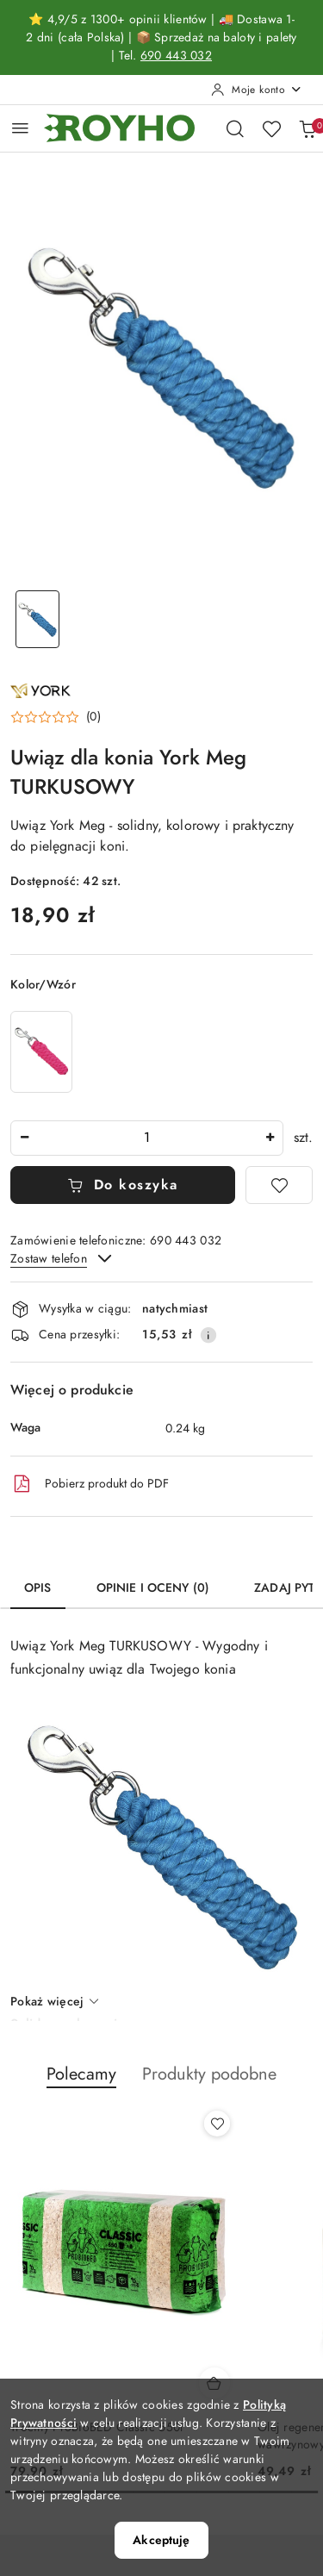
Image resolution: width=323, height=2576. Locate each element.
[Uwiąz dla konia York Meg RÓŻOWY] (41, 1052)
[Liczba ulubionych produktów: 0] (271, 128)
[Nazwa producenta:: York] (40, 689)
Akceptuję (161, 2540)
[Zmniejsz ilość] (24, 1138)
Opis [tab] (38, 1588)
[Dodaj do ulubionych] (279, 1185)
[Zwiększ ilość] (270, 1138)
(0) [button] (93, 717)
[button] (55, 717)
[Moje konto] (256, 89)
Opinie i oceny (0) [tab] (153, 1588)
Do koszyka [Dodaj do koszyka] (122, 1185)
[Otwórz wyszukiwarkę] (235, 128)
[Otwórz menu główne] (20, 128)
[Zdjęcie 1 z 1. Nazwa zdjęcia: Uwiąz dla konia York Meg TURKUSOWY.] (37, 619)
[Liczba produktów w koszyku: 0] (307, 128)
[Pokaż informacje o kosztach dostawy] (208, 1334)
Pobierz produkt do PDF (89, 1484)
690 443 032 (176, 55)
